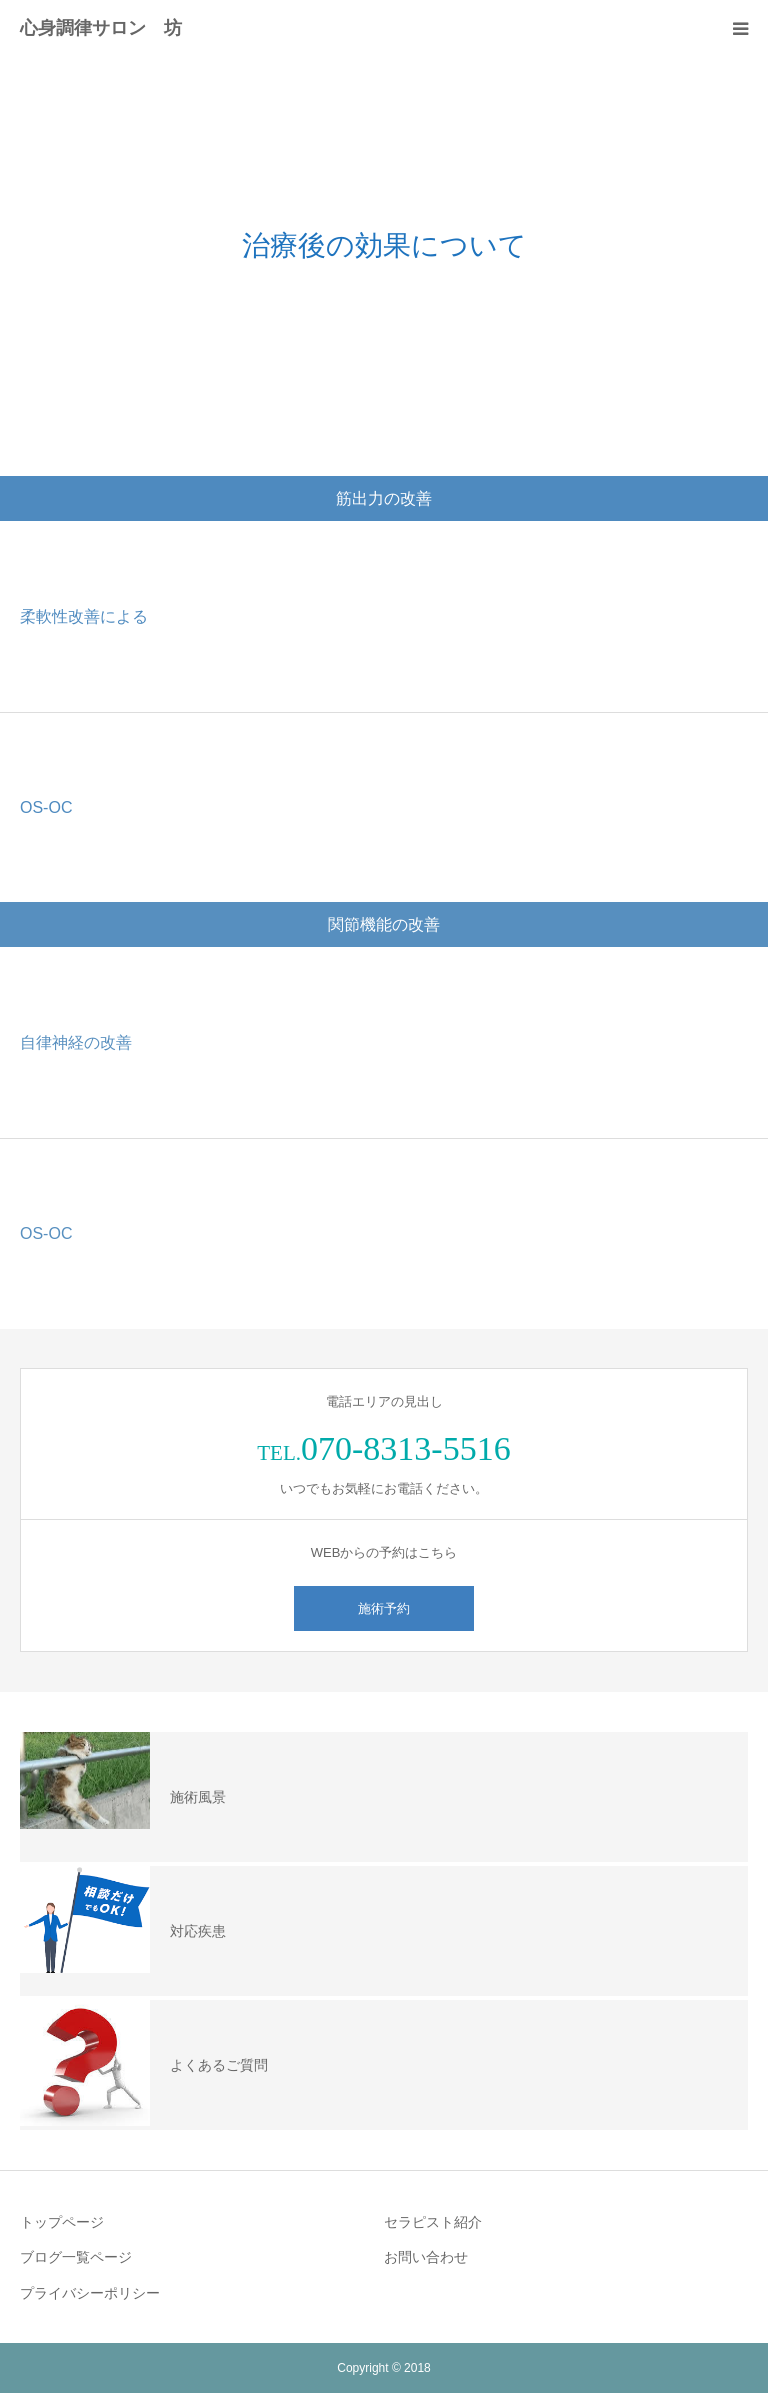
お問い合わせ (426, 2257)
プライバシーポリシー (90, 2293)
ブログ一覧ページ (76, 2257)
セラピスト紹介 (433, 2222)
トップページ (62, 2222)
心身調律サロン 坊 (101, 28)
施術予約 (384, 1608)
